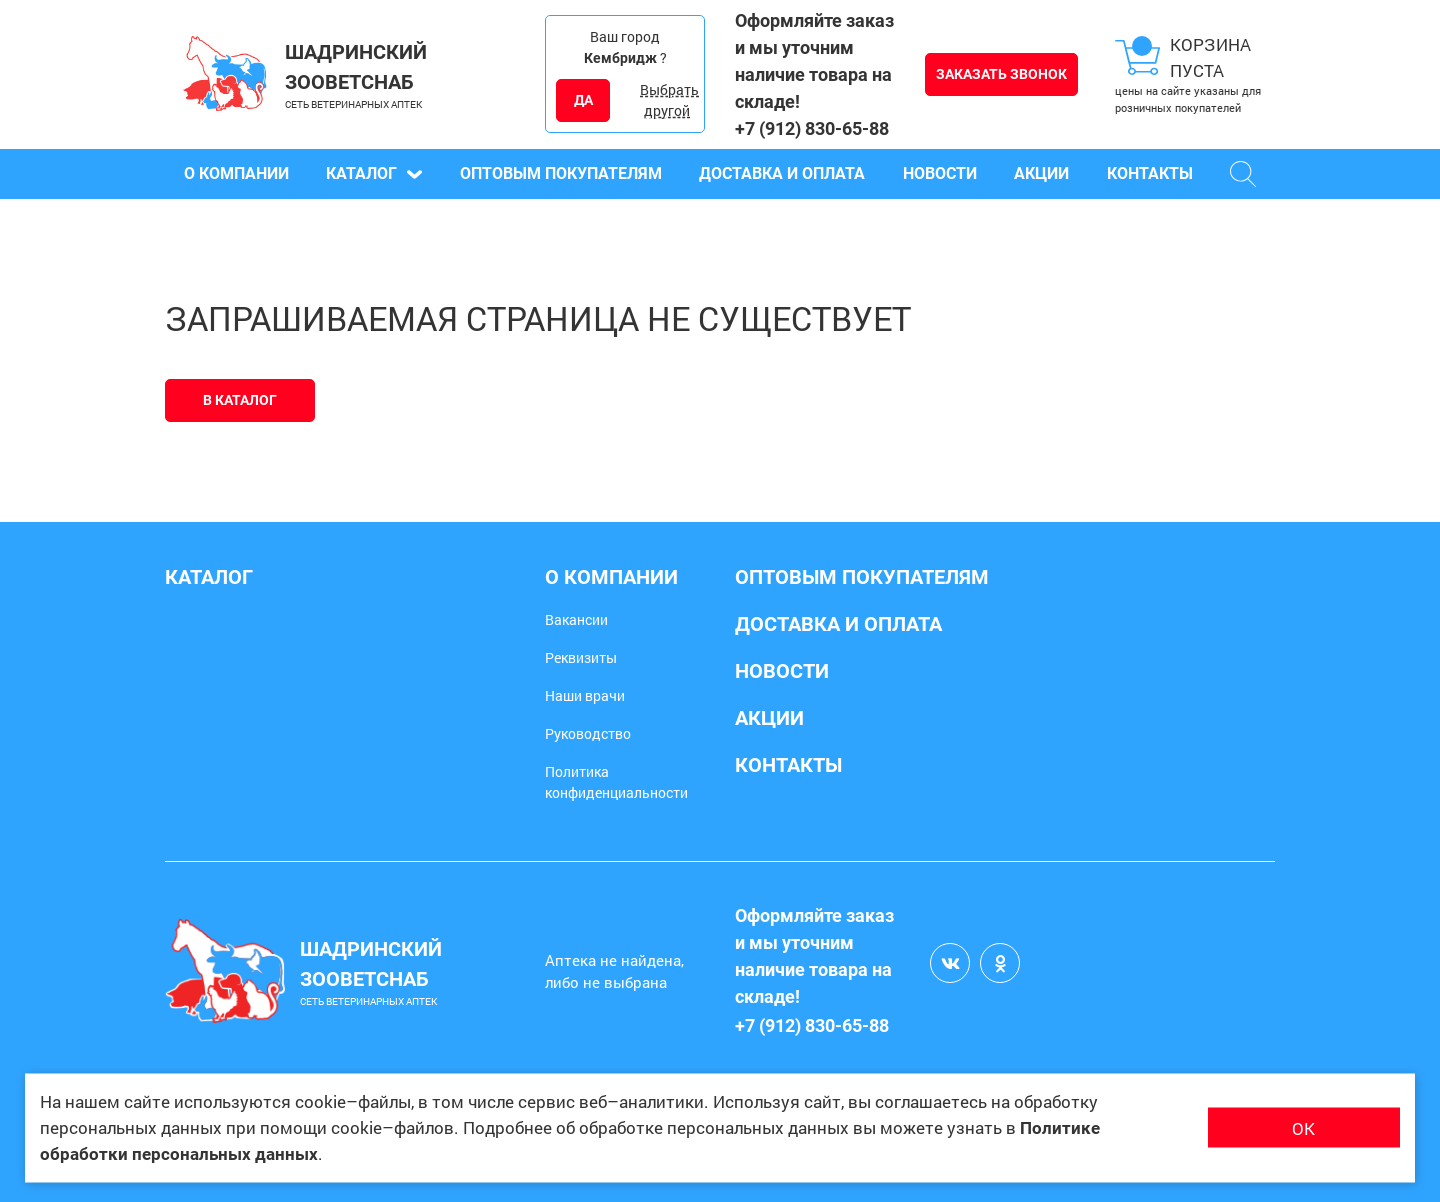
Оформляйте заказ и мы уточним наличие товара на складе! (814, 61)
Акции (1041, 173)
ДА (583, 100)
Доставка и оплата (782, 173)
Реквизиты (581, 657)
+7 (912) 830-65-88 (812, 128)
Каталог (374, 173)
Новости (940, 173)
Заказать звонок (1001, 74)
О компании (236, 173)
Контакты (1150, 173)
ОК (1303, 1127)
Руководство (588, 733)
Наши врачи (585, 695)
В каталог (240, 400)
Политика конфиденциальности (616, 782)
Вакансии (576, 619)
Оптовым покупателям (561, 173)
